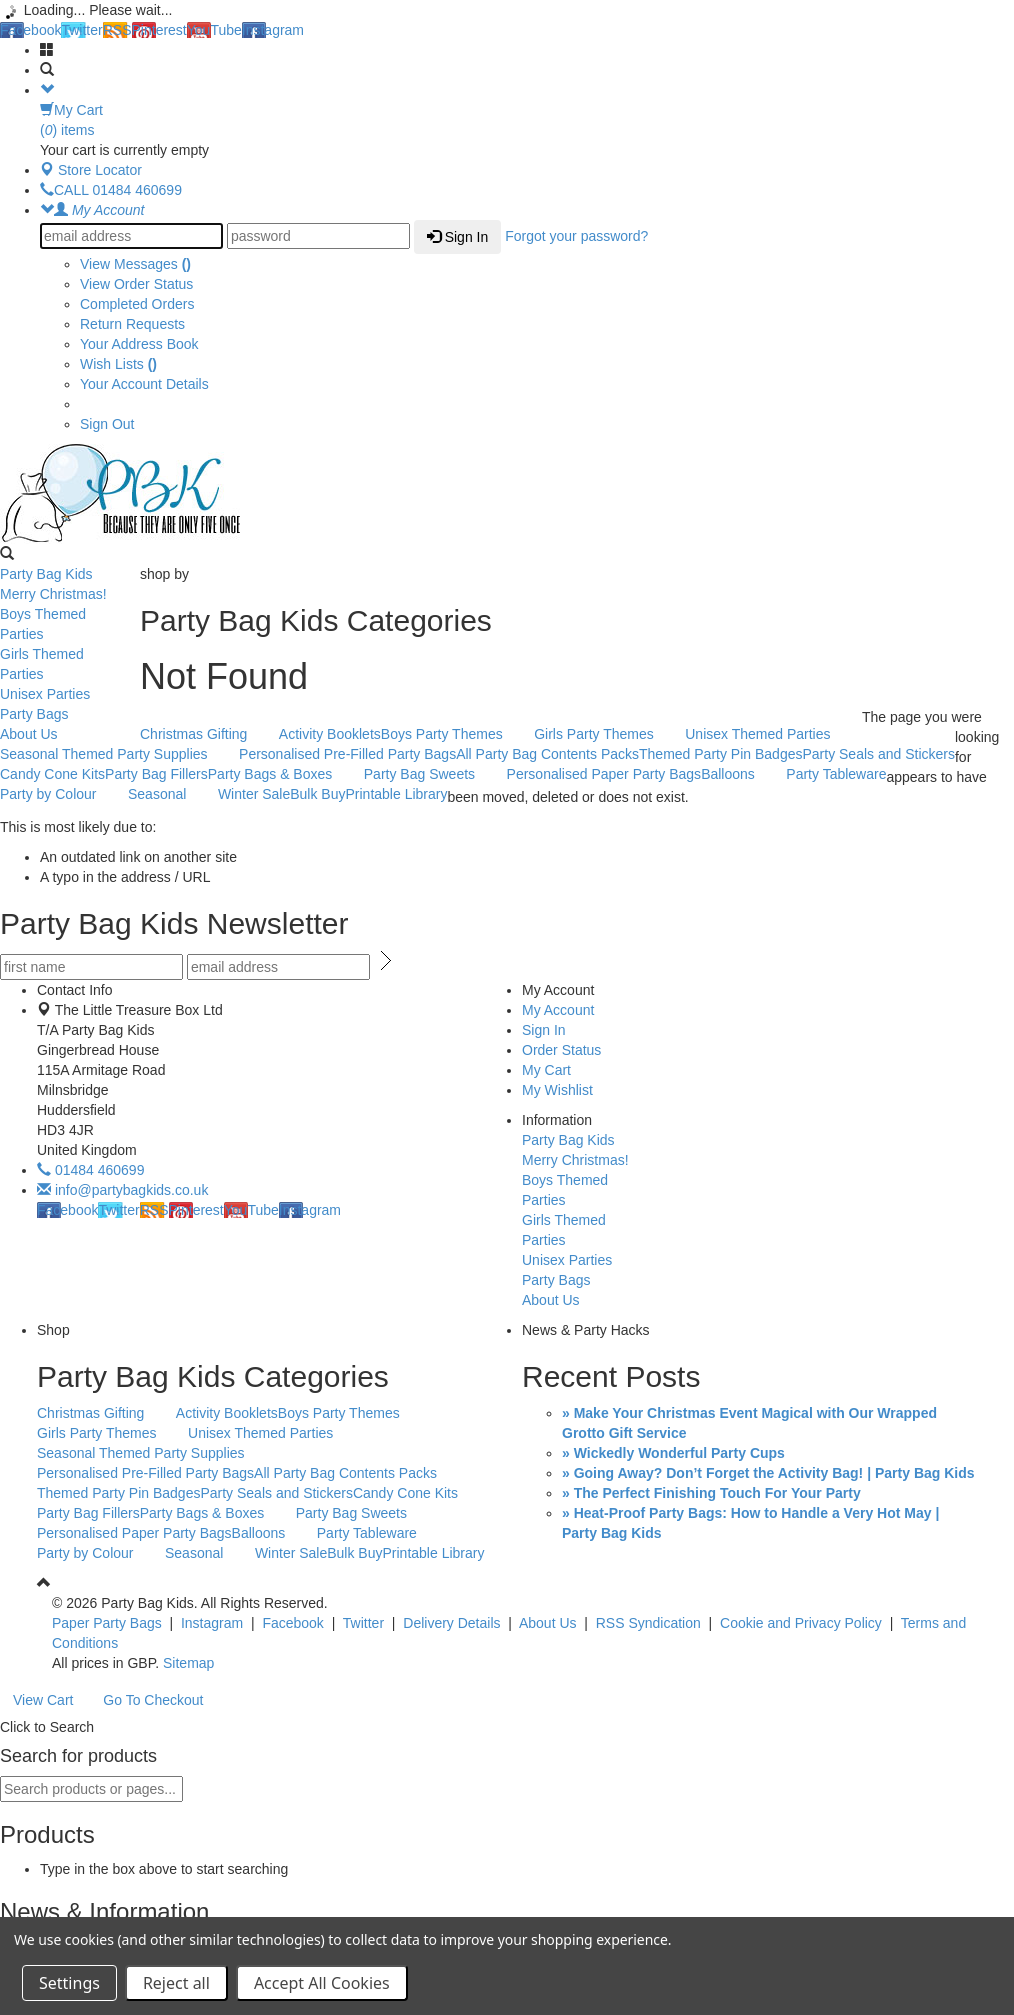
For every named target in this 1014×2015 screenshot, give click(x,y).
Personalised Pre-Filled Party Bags (347, 754)
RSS (117, 30)
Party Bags (65, 715)
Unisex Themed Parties (768, 735)
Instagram (273, 30)
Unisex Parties (65, 695)
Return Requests (132, 324)
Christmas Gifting (204, 735)
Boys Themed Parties (65, 624)
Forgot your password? (576, 236)
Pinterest (159, 30)
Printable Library (396, 794)
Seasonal (167, 795)
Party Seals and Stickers (878, 754)
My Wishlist (557, 1090)
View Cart (43, 1700)
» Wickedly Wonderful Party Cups (673, 1453)
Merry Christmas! (65, 595)
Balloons (738, 775)
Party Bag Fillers (156, 774)
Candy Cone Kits (52, 774)
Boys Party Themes (452, 735)
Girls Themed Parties (65, 664)
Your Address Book (139, 344)
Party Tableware (836, 774)
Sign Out (107, 424)
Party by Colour (58, 795)
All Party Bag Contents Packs (547, 754)
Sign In (457, 237)
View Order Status (136, 284)
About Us (65, 735)
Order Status (561, 1050)
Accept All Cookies (322, 1983)
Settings (69, 1983)
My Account (558, 1010)
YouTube (214, 30)
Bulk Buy (317, 794)
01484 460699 (90, 1170)
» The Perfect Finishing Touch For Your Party (711, 1493)
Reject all (176, 1983)
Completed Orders (137, 304)
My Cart (546, 1070)
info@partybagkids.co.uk (122, 1190)
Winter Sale (254, 794)
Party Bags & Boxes (281, 775)
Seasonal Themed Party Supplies (114, 755)
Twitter (81, 30)
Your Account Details (144, 384)
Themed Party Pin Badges (720, 754)
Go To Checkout (153, 1700)
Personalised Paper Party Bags (604, 774)
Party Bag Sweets (430, 775)
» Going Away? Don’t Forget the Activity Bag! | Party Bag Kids (768, 1473)
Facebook (30, 30)
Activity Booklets (330, 734)
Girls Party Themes (604, 735)
